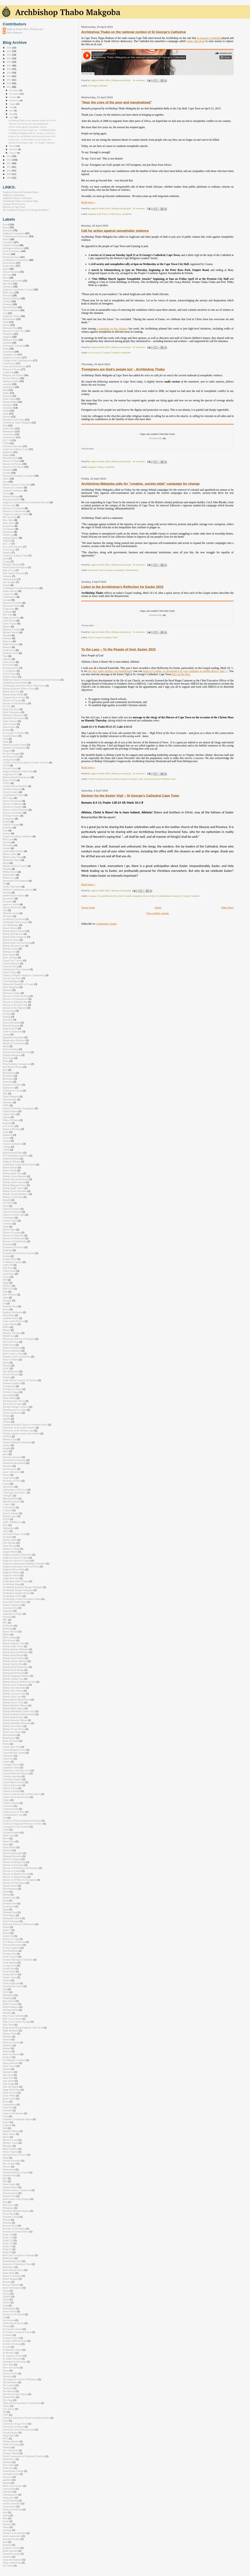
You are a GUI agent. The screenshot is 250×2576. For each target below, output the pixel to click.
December (14, 90)
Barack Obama (10, 928)
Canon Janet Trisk (11, 1746)
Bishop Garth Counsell (14, 1182)
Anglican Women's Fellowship (18, 771)
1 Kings (7, 1146)
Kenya (6, 1309)
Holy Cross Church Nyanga (16, 2021)
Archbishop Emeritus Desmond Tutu (21, 588)
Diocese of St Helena (13, 466)
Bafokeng (7, 1628)
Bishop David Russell (13, 1672)
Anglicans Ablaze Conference (17, 198)
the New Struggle (11, 753)
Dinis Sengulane (11, 987)
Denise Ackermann (12, 800)
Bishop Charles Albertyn (15, 1661)
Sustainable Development (15, 880)
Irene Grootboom (11, 2054)
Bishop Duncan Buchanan (15, 1179)
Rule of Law (9, 570)
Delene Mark (9, 1229)
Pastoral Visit (9, 2196)
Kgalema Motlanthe (12, 1312)
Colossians (8, 1806)
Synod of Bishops (11, 298)
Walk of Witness (11, 1120)
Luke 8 (6, 2122)
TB (4, 883)
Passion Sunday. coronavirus (17, 2190)
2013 (9, 159)
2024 (9, 54)
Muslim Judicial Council (15, 866)
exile (5, 2512)
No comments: (139, 80)
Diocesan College (11, 993)
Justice (145, 896)
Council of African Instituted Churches (22, 1820)
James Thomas (10, 721)
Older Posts (227, 907)
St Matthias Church (12, 2349)
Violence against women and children (21, 1433)
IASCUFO (8, 1288)
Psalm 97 (7, 2249)
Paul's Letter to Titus (13, 1353)
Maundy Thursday (12, 1333)
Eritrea (6, 1927)
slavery (6, 1474)
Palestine (7, 638)
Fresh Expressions (12, 712)
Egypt (6, 1909)
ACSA (6, 765)
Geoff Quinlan (10, 1962)
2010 (9, 170)
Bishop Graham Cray (13, 1678)
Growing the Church (13, 1986)
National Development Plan (16, 1052)
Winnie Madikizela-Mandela (17, 1442)
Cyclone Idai (9, 505)
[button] (157, 455)
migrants (92, 214)
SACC (6, 478)
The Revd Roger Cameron (16, 1406)
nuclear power (10, 1469)
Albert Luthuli (10, 1539)
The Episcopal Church (14, 1401)
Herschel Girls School (13, 718)
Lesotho (7, 472)
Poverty (6, 254)
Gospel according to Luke (131, 779)
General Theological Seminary (18, 1959)
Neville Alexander (12, 2160)
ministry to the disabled (14, 2533)
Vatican (6, 1117)
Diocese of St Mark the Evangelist (20, 1879)
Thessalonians (10, 1099)
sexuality (7, 384)
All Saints (7, 916)
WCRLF (7, 1436)
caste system (9, 2488)
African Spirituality (12, 907)
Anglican (7, 336)
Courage (92, 896)
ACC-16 (7, 440)
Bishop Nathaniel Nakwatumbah (19, 1714)
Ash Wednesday (11, 925)
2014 (9, 156)
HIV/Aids (7, 614)
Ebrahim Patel (10, 1903)
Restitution (8, 1075)
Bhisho (6, 1634)
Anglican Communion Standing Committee (24, 1563)
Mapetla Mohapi (11, 2131)
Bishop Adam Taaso (13, 1173)
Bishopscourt (9, 951)
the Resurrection (11, 756)
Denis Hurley (9, 1847)
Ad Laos (7, 274)
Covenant (7, 1223)
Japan (5, 1297)
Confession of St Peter (14, 1811)
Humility (7, 2036)
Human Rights (10, 401)
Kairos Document (11, 1022)
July (11, 107)
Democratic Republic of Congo (18, 984)
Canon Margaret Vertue (14, 1749)
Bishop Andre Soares (13, 1646)
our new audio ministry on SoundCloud (110, 671)
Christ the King (10, 966)
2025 (9, 51)
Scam (5, 2305)
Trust (5, 656)
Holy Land (8, 839)
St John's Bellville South (15, 2341)
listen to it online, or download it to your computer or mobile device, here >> (185, 671)
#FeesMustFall (10, 458)
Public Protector (11, 644)
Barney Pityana (10, 1631)
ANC (5, 1525)
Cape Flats (8, 1758)
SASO (6, 2299)
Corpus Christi (10, 1220)
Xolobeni (7, 2462)
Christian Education (12, 446)
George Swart (9, 1965)
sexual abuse (9, 662)
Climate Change (11, 245)
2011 (9, 167)
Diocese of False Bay (13, 1235)
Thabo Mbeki (9, 1398)
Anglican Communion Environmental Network (26, 502)
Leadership (8, 372)
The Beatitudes (10, 2382)
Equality (7, 552)
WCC (5, 2438)
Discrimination (10, 1888)
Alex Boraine (9, 1542)
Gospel (6, 1276)
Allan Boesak (9, 1545)
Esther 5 (7, 1930)
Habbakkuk (8, 1995)
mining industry (10, 537)
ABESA (7, 540)
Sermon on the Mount (13, 2314)
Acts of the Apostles (13, 546)
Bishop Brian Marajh (13, 1655)
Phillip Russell (10, 871)
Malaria (6, 626)
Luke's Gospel (10, 623)
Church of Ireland (11, 1791)
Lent (5, 313)
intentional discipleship (14, 1463)
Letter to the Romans (13, 2113)
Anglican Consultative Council (18, 289)
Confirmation (9, 597)
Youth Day (8, 2468)
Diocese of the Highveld (15, 1007)
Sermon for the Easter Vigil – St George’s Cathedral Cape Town (130, 795)
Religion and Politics (13, 375)
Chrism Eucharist (95, 779)
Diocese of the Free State (15, 1004)
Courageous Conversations (16, 1826)
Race (5, 1069)
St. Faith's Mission (12, 2358)
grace (5, 1454)
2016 (9, 83)
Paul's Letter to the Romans (16, 2199)
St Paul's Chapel (11, 1392)
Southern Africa (10, 653)
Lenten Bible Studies (13, 851)
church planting (10, 2500)
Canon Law (8, 594)
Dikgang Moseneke (12, 1856)
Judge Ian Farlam (11, 617)
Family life (8, 1936)
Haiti (5, 425)
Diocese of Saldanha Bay (15, 1001)
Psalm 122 (8, 2240)
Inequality (119, 570)
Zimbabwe (8, 333)
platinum (7, 2544)
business (7, 1123)
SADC (6, 1368)
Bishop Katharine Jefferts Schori (19, 688)
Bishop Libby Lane (12, 1696)
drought (6, 1448)
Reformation (9, 1072)
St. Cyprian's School (13, 2355)
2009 (9, 174)
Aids (5, 910)
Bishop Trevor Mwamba (15, 1191)
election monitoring (12, 2509)
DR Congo (8, 798)
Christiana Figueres (12, 1779)
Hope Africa (9, 523)
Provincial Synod (11, 257)
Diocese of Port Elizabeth (15, 809)
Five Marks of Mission (14, 1941)
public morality (10, 2550)
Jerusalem (8, 1019)
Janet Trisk (8, 2077)
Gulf (5, 1989)
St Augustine (9, 1386)
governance (8, 898)
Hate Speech (9, 2001)
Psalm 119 (8, 2237)
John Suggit (8, 2083)
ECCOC (7, 706)
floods (6, 2521)
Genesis (7, 833)
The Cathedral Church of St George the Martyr (26, 209)
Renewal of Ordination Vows (163, 779)
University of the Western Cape (18, 1430)
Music (6, 1046)
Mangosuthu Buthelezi (14, 1040)
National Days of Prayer (15, 2154)
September (14, 100)
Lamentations (9, 2104)
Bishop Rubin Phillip (13, 694)
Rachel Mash (9, 874)
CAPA (6, 443)
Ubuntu (100, 467)
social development (12, 2559)
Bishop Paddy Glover (13, 1188)
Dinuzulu (7, 990)
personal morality (11, 2539)
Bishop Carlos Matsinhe (15, 1176)
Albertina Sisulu (11, 913)
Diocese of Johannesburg (15, 703)
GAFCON (8, 1265)
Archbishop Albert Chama (16, 1581)
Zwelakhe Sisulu (11, 2474)
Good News (8, 1273)
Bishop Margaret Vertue (14, 1185)
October (13, 97)
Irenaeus (7, 2051)
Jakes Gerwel (9, 2066)
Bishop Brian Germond (14, 931)
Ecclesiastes (9, 1906)
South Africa (114, 214)
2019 (9, 72)
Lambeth (7, 342)
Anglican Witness (11, 1572)
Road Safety (9, 2273)
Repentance (8, 2267)
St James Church (11, 2338)
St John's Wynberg (12, 2343)
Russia (6, 2290)
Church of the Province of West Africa (22, 1794)
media (6, 1132)
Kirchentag (8, 845)
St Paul (6, 493)
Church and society (12, 1785)
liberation (7, 1466)
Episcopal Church (11, 605)
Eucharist (115, 779)
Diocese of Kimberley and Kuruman (21, 1868)
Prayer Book (9, 2213)
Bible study (8, 292)
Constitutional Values (13, 795)
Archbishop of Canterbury (16, 260)
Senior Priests (9, 2311)
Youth (6, 322)
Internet (6, 2048)
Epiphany (7, 1250)
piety (5, 2542)
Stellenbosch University (14, 2361)
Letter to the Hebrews (13, 1321)
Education (92, 570)
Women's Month (11, 2453)
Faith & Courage (11, 824)
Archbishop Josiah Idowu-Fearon (19, 1164)
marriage (7, 2530)
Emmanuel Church (12, 1918)
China (6, 1205)
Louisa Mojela (10, 1324)
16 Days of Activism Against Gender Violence (25, 762)
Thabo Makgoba (14, 32)
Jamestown (8, 2072)
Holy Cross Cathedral (13, 2015)
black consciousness (13, 2485)
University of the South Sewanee (19, 1427)
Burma (6, 1743)
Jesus (5, 224)
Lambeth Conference (13, 490)
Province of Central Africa (16, 2231)
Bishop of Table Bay (13, 1197)
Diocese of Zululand (13, 812)
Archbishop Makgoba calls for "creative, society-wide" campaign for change (140, 483)
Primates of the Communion (17, 1356)
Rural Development (12, 2287)
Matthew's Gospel (11, 629)
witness (6, 1140)
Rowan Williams (11, 2284)
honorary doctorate (12, 1457)
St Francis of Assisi (12, 1389)
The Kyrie (8, 2388)
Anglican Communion (14, 195)
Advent (6, 325)
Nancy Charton (10, 2151)
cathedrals (8, 2491)
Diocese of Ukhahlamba (15, 1241)
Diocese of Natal (11, 461)
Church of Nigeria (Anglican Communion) (24, 975)
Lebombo (7, 2110)
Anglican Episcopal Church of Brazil (21, 1566)
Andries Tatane (10, 676)
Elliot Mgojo (9, 1915)
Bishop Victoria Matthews (16, 1194)
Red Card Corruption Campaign (18, 2255)
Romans (7, 2281)
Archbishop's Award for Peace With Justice (24, 685)
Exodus (6, 1256)
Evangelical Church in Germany (19, 1253)
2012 (9, 163)
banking (7, 2482)
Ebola (6, 1900)
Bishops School (10, 948)
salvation (7, 2556)
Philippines (8, 2208)
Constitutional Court (13, 1814)
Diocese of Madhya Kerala (16, 1873)
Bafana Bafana (10, 1167)
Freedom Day (9, 1953)
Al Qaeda (7, 1537)
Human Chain (9, 2033)
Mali (5, 2128)
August (12, 104)
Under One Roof (195, 41)
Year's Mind (9, 2465)
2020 (9, 69)
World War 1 (9, 2459)
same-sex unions (11, 904)
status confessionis (12, 2562)
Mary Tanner (9, 2134)
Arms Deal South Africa (15, 1602)
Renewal (7, 647)
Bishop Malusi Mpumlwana (16, 1699)
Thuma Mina (9, 2397)
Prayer (6, 227)
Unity (5, 2420)
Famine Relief (10, 1259)
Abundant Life (10, 354)
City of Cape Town (12, 978)
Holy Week (8, 2024)
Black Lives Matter (12, 1732)
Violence (7, 576)
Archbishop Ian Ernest (14, 919)
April (12, 117)
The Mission (9, 2391)
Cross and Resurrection (107, 896)
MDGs (6, 1327)
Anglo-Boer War (11, 1578)
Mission (7, 416)
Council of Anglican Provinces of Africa (23, 1823)
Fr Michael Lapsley (12, 1262)
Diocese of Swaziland (13, 508)
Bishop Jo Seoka (11, 939)
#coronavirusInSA (12, 499)
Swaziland (8, 407)
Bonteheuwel (9, 1738)
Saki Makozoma (11, 1371)
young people (9, 759)
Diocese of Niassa (11, 369)
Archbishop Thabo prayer (15, 922)
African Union (10, 768)
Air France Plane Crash (14, 1534)
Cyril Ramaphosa (11, 981)
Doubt (6, 1891)
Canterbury (8, 1755)
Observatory (9, 2169)
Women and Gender (12, 280)
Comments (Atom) (106, 923)
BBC (5, 1619)
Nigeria (6, 455)
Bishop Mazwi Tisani (13, 1702)
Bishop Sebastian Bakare (15, 1720)
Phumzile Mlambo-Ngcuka (16, 2210)
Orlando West (9, 2175)
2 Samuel (7, 1510)
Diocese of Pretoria (12, 464)
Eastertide (8, 1244)
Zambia (6, 1445)
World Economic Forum (15, 744)
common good (10, 579)
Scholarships (9, 2308)
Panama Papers (10, 2187)
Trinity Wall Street (12, 886)
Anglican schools (11, 1575)
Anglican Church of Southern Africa (21, 192)
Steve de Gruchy (11, 2367)
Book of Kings (10, 957)
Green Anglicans (11, 1983)
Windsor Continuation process (18, 889)
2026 (9, 47)
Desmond (7, 1850)
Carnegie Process (11, 1764)
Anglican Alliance (12, 1161)
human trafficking (11, 1129)
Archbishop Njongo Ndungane (18, 1590)
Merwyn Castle (10, 2140)
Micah (6, 863)
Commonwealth (11, 1808)
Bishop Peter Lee (11, 691)
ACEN (6, 1519)
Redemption (165, 896)
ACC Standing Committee (16, 1155)
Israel (5, 558)
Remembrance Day (12, 2261)
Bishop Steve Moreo (13, 1726)
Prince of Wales (10, 1359)
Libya (6, 2116)
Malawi (6, 1330)
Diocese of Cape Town (14, 207)
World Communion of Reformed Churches (24, 2456)
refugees (7, 750)
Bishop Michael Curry (14, 945)
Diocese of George (12, 700)
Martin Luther (10, 854)
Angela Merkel (10, 1551)
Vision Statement (11, 310)
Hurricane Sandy (11, 2042)
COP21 (6, 783)
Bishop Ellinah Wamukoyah (16, 777)
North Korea (9, 1344)
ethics (6, 1451)
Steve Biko (8, 2364)
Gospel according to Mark (106, 637)
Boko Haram (9, 954)
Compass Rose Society (14, 204)
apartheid (7, 2479)
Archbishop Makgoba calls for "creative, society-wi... (32, 133)
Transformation (132, 570)
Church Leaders (10, 792)
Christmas (8, 286)
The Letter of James (12, 1403)
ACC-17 (7, 543)
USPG (6, 1105)
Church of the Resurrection (16, 1797)
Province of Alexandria (14, 2228)
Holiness (7, 2012)
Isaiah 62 (7, 2057)
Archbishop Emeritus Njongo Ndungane (23, 1587)
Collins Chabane (11, 1803)
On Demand (9, 529)
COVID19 (8, 1202)
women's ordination (12, 1143)
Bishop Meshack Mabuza (15, 1705)
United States (9, 1114)
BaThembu (8, 1625)
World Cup (8, 534)
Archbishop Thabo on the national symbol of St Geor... (33, 120)
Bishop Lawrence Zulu (14, 1693)
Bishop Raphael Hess (13, 1717)
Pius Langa (8, 1058)
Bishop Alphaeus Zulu (14, 1643)
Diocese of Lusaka (12, 1871)
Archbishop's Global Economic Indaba (22, 1599)
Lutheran (7, 2125)
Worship (7, 892)
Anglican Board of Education (17, 1554)
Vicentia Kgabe (10, 2432)
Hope (5, 390)
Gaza (5, 830)
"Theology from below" (14, 1492)
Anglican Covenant (12, 357)
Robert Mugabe (10, 2278)
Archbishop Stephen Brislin (16, 1593)
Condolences (9, 363)
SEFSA (6, 2302)
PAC (5, 2178)
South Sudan (9, 398)
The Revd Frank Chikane (15, 2394)
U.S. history (9, 2409)
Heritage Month (10, 2009)
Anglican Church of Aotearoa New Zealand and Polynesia (31, 679)
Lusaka (6, 1034)
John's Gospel (9, 724)
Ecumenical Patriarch (13, 1247)
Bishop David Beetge (13, 1670)
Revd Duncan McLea (13, 2270)
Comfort (7, 301)
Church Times (10, 972)
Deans (6, 1844)
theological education (13, 248)
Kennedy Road (10, 1306)
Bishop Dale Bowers (13, 934)
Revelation (8, 1078)
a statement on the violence (112, 328)
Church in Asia (10, 1788)
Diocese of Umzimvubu (14, 511)
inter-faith (7, 283)
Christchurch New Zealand (16, 969)
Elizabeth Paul (10, 1912)
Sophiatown (9, 1087)
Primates (7, 2222)
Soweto (6, 2326)
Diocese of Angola (12, 1859)
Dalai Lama (8, 1835)
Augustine (8, 1610)
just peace (7, 901)
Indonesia (7, 2045)
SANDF (7, 2296)
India (5, 1291)
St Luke (7, 2346)
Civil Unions (9, 549)
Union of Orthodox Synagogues (18, 1108)
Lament (6, 848)
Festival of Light (11, 1939)
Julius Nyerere (10, 2092)
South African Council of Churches (20, 1380)
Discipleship (9, 1010)
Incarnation (8, 526)
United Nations (10, 1111)
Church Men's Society (14, 1782)
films (5, 2518)
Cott (5, 1817)
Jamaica (7, 2069)
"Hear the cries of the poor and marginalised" (116, 102)
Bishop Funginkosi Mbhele (16, 1675)
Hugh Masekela (10, 2030)
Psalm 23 (7, 2246)
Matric (6, 2137)
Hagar (6, 1282)
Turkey (6, 2406)
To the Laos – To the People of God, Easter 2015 (118, 649)
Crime (6, 1829)
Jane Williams (10, 1294)
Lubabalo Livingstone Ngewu (17, 2119)
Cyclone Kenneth (11, 1832)
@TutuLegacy (10, 1516)
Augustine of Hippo (12, 1613)
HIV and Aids (9, 517)
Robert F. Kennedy (12, 2275)
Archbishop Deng (11, 1584)
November (14, 94)
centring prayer (10, 2494)
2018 (9, 76)
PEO (5, 2181)
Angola (6, 585)
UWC (6, 2414)
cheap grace (8, 2497)
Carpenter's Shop (11, 1767)
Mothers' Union (10, 2142)
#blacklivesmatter (11, 1501)
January (13, 152)
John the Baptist (11, 2086)
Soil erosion (9, 2320)
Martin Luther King (12, 857)
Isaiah (146, 779)
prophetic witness (11, 2547)
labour (6, 2527)
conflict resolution (12, 2503)
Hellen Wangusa (11, 2007)
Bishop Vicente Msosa (14, 1729)
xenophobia (127, 214)
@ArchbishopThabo (13, 1152)
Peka (5, 2202)
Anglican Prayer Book (14, 1569)
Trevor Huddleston (12, 1412)
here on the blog (180, 674)
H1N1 (6, 1992)
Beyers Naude (10, 1170)
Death (6, 1226)
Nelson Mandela (11, 271)
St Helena (7, 2335)
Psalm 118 (154, 896)
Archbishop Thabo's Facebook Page (20, 201)
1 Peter (6, 1149)
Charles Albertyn (11, 963)
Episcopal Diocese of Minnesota (19, 1924)
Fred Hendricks (10, 1950)
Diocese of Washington (14, 1882)
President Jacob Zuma (13, 419)
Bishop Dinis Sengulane (15, 936)
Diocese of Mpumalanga (15, 1876)
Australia (7, 1616)
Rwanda (7, 1365)
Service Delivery (11, 378)
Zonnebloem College (13, 2471)
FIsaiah (6, 1933)
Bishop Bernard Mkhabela (16, 1652)
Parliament (8, 532)
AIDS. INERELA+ (12, 1522)
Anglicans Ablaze (11, 316)
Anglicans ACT (10, 774)
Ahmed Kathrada (11, 1158)
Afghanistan (9, 1528)
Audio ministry (10, 591)
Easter (91, 637)
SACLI (6, 2293)
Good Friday (9, 1971)
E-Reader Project (11, 815)
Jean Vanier (8, 2080)
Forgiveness (9, 608)
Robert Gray (9, 877)
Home (158, 907)
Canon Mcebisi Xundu (14, 1752)
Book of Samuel (11, 1740)
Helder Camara (10, 2004)
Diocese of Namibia (12, 806)
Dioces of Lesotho (12, 1232)
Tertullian (7, 2376)
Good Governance (106, 570)
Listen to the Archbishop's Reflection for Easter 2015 (122, 587)
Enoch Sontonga (11, 1921)
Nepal (6, 2157)
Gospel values (10, 1977)
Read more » (88, 202)
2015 (9, 87)
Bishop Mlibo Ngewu (13, 1708)
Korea (6, 2101)
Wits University (10, 2450)
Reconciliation (10, 307)
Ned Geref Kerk (11, 1341)
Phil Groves (8, 2205)
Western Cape (9, 1439)
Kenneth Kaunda (11, 1025)
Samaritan (8, 1081)
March (12, 146)
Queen (6, 1362)
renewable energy (11, 2553)
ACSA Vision (9, 673)
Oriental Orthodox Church (16, 2172)
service (6, 1137)
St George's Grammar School (17, 2332)
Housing (7, 842)
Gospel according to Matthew (17, 836)
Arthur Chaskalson (12, 1605)
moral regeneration (12, 2536)
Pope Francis (102, 214)
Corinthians (8, 1217)
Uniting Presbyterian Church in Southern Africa (26, 2417)
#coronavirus (9, 437)
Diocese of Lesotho (12, 602)
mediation (8, 1135)
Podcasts (7, 396)
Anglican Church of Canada (16, 1560)
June (11, 110)
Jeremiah (7, 1300)
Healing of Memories (13, 715)
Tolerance (7, 1102)
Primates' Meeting (12, 564)
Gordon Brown (10, 1974)
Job (4, 1303)
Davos (6, 1838)
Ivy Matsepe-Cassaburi (14, 2060)
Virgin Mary (9, 2435)
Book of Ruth (9, 780)
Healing (7, 1016)
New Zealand (9, 2163)
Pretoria (7, 2219)
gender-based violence (14, 895)
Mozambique (9, 319)
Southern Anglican (12, 1383)
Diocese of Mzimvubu (14, 1238)
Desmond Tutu (10, 328)
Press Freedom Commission (16, 1064)
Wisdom (7, 2447)
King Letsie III (10, 1028)
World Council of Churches (16, 484)
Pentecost (7, 641)
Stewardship (9, 1395)
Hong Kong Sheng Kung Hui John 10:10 (23, 2027)
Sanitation (8, 404)
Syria (5, 481)
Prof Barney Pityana (13, 1067)
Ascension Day (10, 1607)
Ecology (7, 1013)
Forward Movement (12, 1944)
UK (4, 2411)
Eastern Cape (9, 1897)
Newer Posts (88, 907)
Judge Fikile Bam (11, 2089)
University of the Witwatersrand (18, 2429)
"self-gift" (8, 1495)
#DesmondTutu (10, 1498)
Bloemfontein (9, 1735)
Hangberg (7, 1998)
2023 (9, 58)
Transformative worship (14, 1409)
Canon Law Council (13, 960)
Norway (7, 2166)
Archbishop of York (12, 1596)
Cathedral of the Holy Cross (16, 1770)
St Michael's (9, 2352)
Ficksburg (8, 827)
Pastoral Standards (12, 1350)
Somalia (175, 896)
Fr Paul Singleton (11, 1947)
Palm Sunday (9, 2184)
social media (9, 1477)
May (11, 114)
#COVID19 (8, 665)
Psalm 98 (7, 2252)
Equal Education (11, 709)
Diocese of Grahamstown (15, 999)
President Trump (11, 2216)
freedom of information (14, 747)
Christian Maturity (12, 789)
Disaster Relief (10, 1885)
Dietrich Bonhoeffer (13, 1853)
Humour (7, 2039)
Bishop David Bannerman (15, 1667)
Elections (7, 295)
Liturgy (6, 561)
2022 (9, 62)
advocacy (7, 2476)
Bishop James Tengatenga (15, 1684)
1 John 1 (7, 1504)
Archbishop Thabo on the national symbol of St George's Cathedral (133, 32)
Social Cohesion (11, 1374)
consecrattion (9, 2506)
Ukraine (7, 1421)
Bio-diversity (9, 1640)
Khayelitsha (9, 1315)
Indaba (6, 393)
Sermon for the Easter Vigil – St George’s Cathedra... (32, 143)
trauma (6, 1483)
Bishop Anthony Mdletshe (16, 1649)
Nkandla (7, 635)
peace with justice (11, 1471)
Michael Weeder (11, 632)
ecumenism (8, 351)
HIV (5, 1279)
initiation (7, 2524)
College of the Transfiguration (17, 360)
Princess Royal (10, 2225)
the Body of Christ (12, 1480)
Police (6, 1061)
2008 (9, 177)
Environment (9, 263)
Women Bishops (11, 496)
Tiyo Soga (8, 2400)
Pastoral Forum (10, 2193)
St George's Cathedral (209, 38)
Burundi (7, 1200)
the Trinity (8, 2565)
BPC (5, 1622)
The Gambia (9, 2385)
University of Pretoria (13, 2426)
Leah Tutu (8, 2107)
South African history (13, 2323)
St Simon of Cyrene (12, 1090)
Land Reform (9, 620)
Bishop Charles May (13, 1664)
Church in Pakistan (12, 1211)
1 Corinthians (9, 670)
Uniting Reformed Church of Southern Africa (25, 1424)
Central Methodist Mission (16, 1773)
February (13, 149)
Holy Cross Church (12, 2018)
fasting (6, 2515)
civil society (93, 352)
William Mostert (11, 2441)
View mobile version (157, 913)
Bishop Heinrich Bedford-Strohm (19, 1681)
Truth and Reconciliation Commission (21, 2403)
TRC (5, 1093)
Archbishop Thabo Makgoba (17, 422)
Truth (5, 738)
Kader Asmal (9, 2098)
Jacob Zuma (9, 428)
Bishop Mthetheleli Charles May (19, 1711)
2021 (9, 65)
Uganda (6, 1418)
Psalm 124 (8, 2243)
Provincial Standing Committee (18, 475)
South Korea (9, 650)
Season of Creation (12, 1084)
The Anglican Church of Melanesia (20, 2379)
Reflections (8, 2258)
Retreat (6, 730)
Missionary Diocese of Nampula (19, 1338)
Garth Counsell (10, 1956)
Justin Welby (9, 2095)
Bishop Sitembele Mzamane (17, 1723)
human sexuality (11, 381)
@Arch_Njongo (11, 1513)
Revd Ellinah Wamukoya (15, 567)
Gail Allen (8, 1268)
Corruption (8, 242)
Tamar (6, 2370)
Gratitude (7, 611)
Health (6, 410)
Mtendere (7, 2145)
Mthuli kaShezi (10, 2148)
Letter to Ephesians (12, 1031)
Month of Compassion (14, 1043)
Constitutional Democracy (16, 236)
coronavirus (8, 434)
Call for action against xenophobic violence (115, 230)
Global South (9, 1270)
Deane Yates (9, 1841)
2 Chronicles (9, 1507)
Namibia (7, 868)
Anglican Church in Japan (15, 1557)
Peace (6, 277)
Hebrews (7, 1285)
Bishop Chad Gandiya (13, 1658)
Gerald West (9, 1968)
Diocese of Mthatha (12, 803)
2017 (9, 79)
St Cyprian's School (12, 2329)
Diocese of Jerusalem (13, 1865)
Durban (6, 1894)
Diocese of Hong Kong (14, 1862)
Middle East (9, 1336)
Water (6, 741)
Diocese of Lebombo (13, 487)
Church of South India (14, 1214)
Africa (6, 1531)
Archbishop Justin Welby (15, 682)
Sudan (6, 348)
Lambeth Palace (11, 1318)
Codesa (6, 1800)
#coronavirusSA (11, 667)
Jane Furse (8, 2074)
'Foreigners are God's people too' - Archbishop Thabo (123, 369)
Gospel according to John (15, 555)
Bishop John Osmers (13, 1690)
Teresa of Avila (10, 2373)
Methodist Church (12, 860)
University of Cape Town (15, 2423)
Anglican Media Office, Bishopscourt (24, 29)
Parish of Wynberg (12, 1347)
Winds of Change (11, 2444)
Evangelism (8, 818)
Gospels (128, 896)
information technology (14, 1460)
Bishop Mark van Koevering (17, 942)
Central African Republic (15, 786)
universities (8, 1486)
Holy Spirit (8, 520)
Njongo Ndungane (12, 1055)
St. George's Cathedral (109, 352)
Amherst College (11, 1548)
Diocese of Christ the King (16, 996)
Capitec (6, 1761)
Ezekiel (6, 821)
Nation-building (11, 1049)
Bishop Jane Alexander (14, 1687)
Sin (4, 2317)
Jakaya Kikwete (10, 2063)
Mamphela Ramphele (13, 1037)
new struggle (9, 582)
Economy (7, 304)
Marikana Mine (10, 339)
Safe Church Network (13, 573)
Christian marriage (12, 1776)
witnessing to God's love (15, 1489)
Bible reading (9, 1637)
